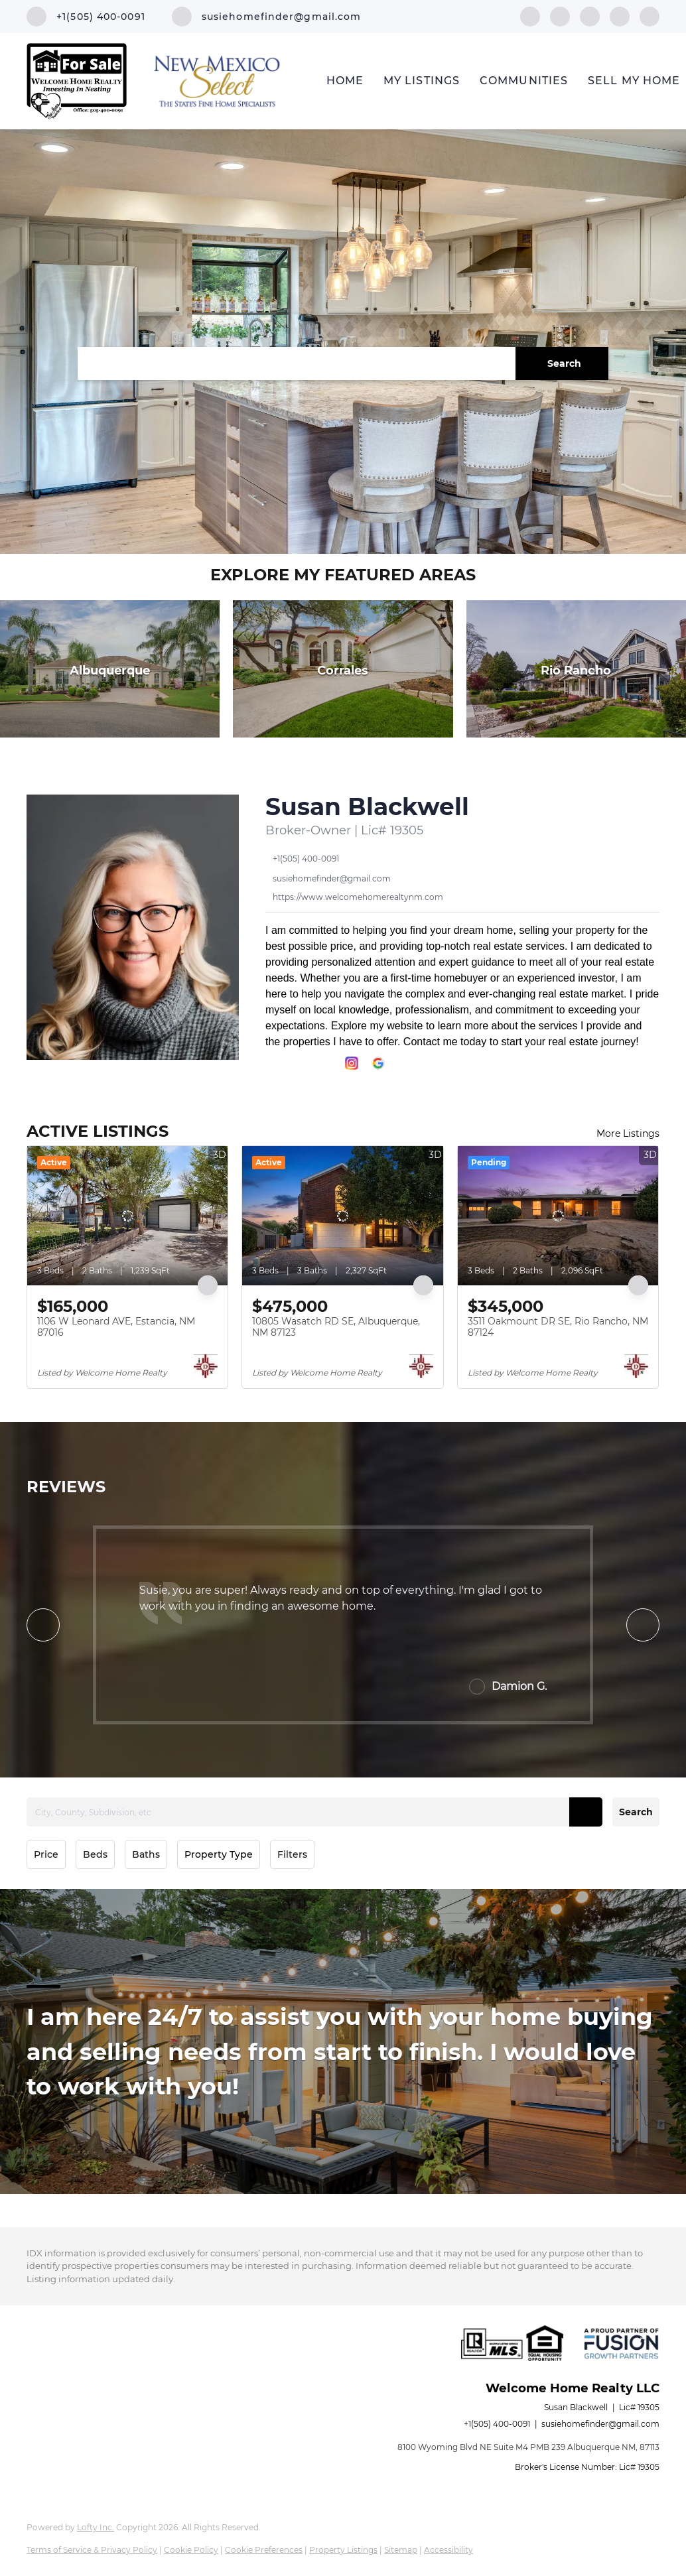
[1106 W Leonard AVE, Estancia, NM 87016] (127, 1215)
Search (636, 1812)
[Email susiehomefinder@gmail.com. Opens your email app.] (267, 17)
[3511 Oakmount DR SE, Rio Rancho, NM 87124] (558, 1215)
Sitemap (400, 2550)
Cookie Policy (191, 2550)
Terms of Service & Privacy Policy (92, 2550)
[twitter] (590, 15)
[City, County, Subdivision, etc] (314, 1812)
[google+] (649, 15)
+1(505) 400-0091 (497, 2424)
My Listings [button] (421, 80)
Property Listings (343, 2550)
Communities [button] (524, 80)
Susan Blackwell (367, 806)
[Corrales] (342, 669)
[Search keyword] (296, 363)
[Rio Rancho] (576, 669)
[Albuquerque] (110, 669)
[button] (561, 363)
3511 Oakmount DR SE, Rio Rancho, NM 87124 (558, 1327)
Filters (292, 1854)
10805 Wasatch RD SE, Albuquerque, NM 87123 (336, 1327)
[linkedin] (560, 15)
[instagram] (620, 15)
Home (345, 80)
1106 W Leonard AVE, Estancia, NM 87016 (116, 1327)
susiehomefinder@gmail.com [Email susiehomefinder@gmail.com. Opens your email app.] (600, 2424)
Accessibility (448, 2550)
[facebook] (530, 15)
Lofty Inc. (95, 2527)
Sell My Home (634, 80)
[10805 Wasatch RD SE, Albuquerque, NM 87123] (342, 1215)
